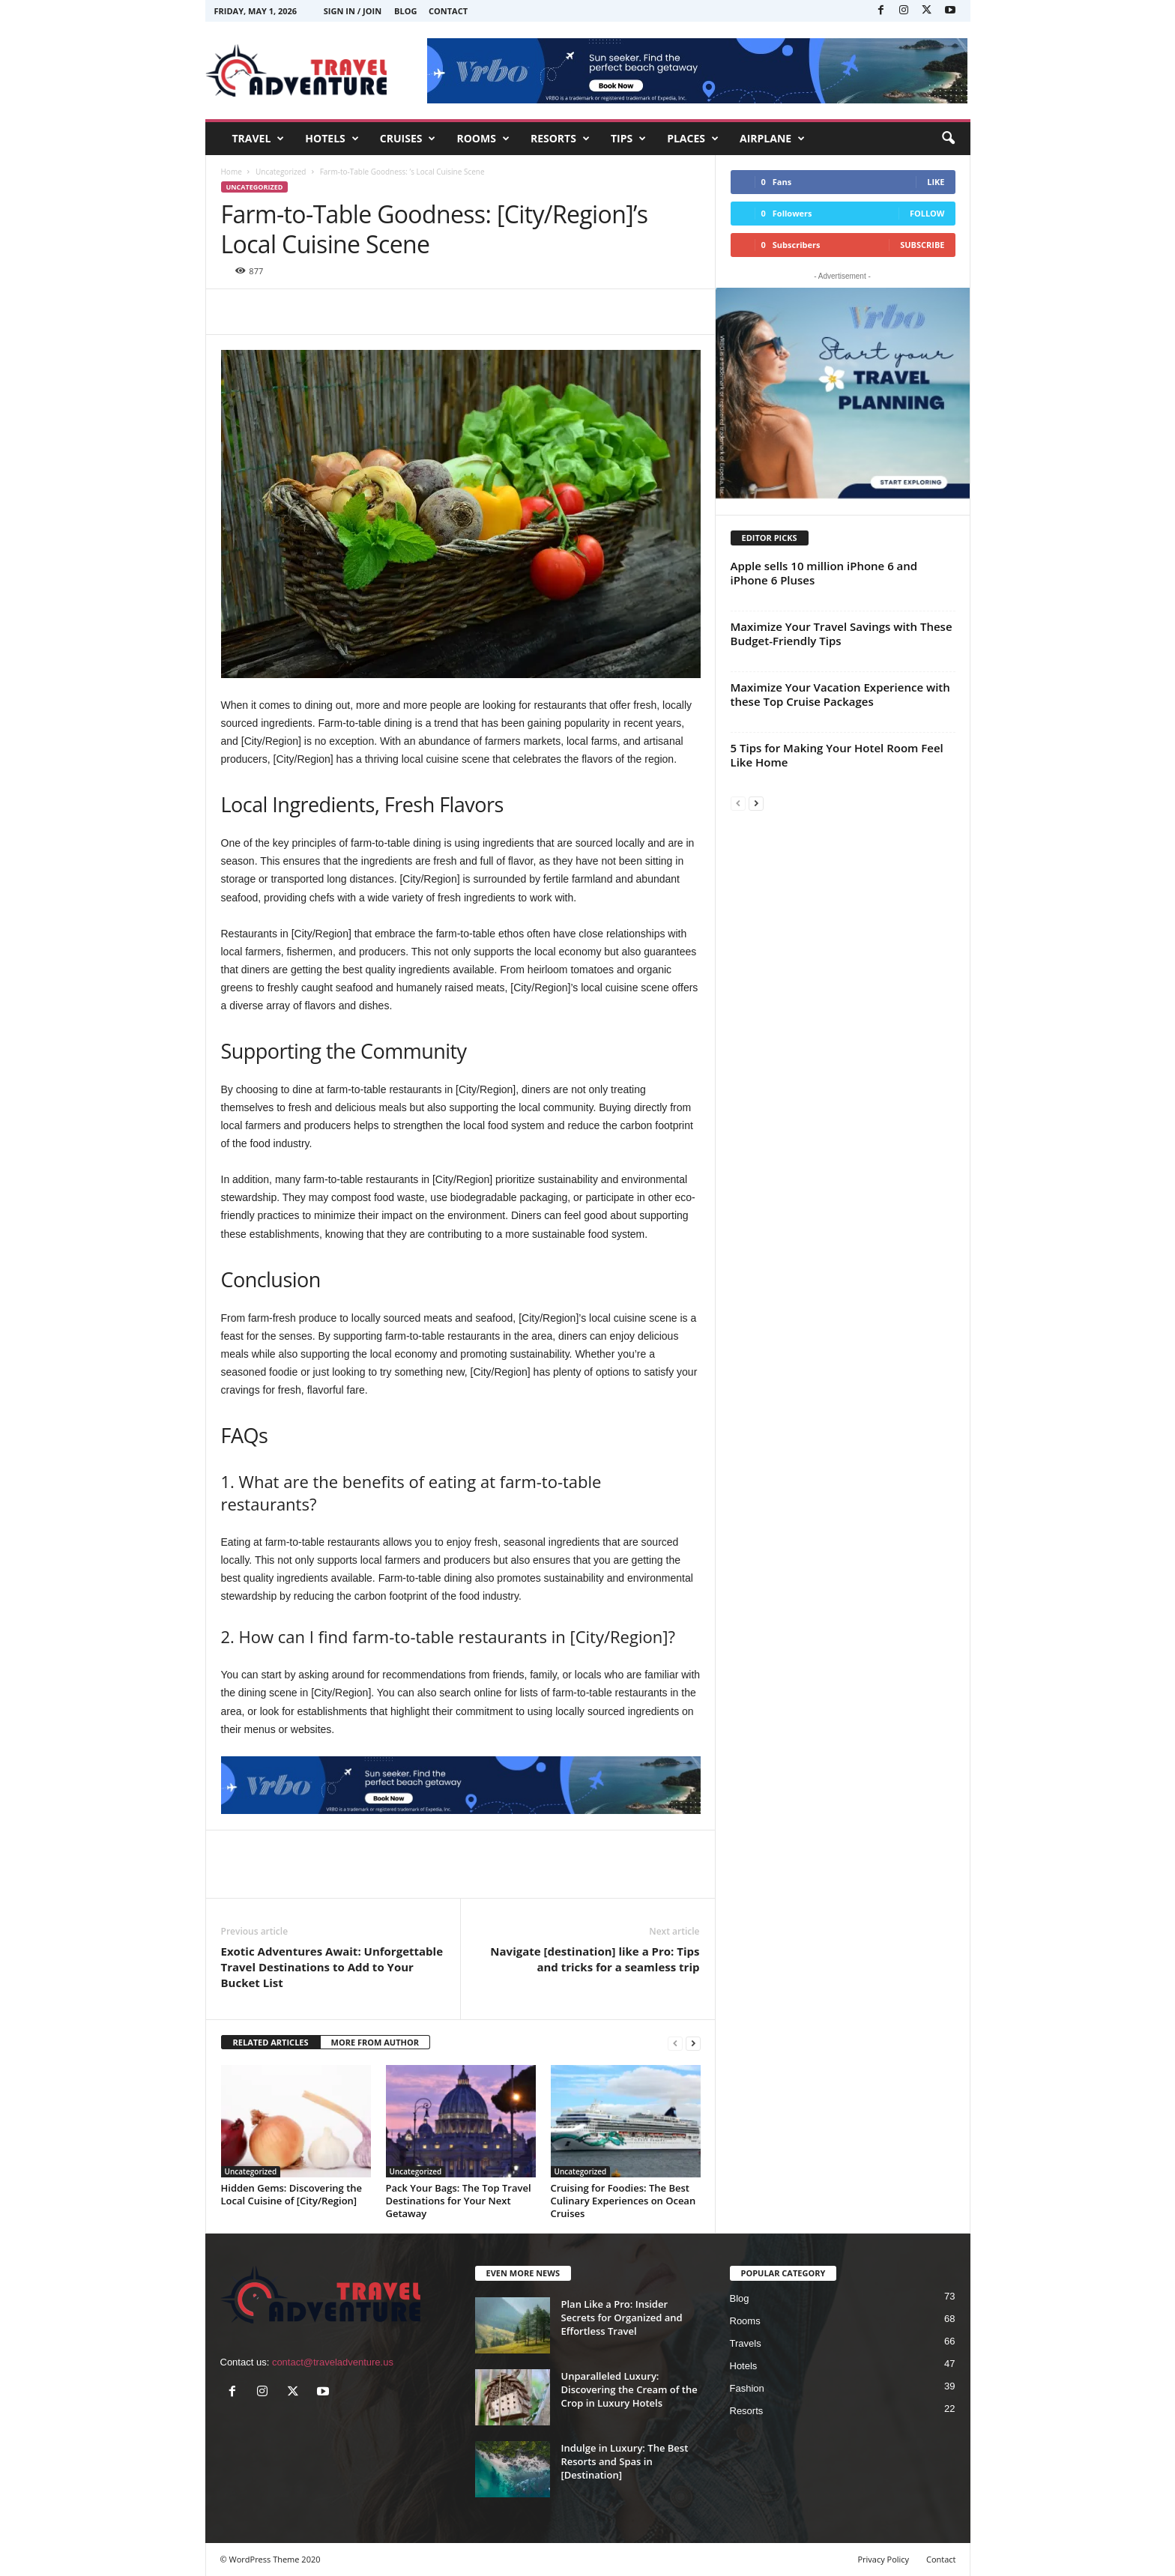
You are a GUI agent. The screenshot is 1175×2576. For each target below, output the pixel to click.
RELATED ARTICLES (271, 2042)
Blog (405, 10)
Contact (448, 10)
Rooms (745, 2320)
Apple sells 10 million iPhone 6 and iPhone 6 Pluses (824, 572)
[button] (947, 138)
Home (231, 171)
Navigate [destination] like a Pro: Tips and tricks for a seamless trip (594, 1959)
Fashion (747, 2388)
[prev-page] (675, 2043)
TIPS (628, 138)
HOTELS (331, 138)
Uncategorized (281, 171)
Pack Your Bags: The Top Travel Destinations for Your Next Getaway (458, 2200)
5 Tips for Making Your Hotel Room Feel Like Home (837, 755)
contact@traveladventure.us (332, 2362)
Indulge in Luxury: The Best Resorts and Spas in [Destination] (625, 2461)
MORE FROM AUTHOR (375, 2042)
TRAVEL (258, 138)
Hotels (744, 2365)
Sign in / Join (352, 10)
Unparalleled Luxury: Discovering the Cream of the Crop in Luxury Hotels (629, 2389)
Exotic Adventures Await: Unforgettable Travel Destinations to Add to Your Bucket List (332, 1967)
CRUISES (408, 138)
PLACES (693, 138)
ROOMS (482, 138)
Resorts (747, 2410)
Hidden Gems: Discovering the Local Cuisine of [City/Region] (292, 2194)
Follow (927, 213)
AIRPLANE (772, 138)
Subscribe (922, 244)
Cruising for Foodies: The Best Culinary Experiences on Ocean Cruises (623, 2200)
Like (935, 181)
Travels (745, 2343)
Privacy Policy (883, 2559)
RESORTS (560, 138)
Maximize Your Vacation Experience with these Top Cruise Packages (840, 694)
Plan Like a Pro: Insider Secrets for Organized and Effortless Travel (622, 2317)
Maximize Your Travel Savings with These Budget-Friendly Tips (841, 633)
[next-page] (693, 2043)
